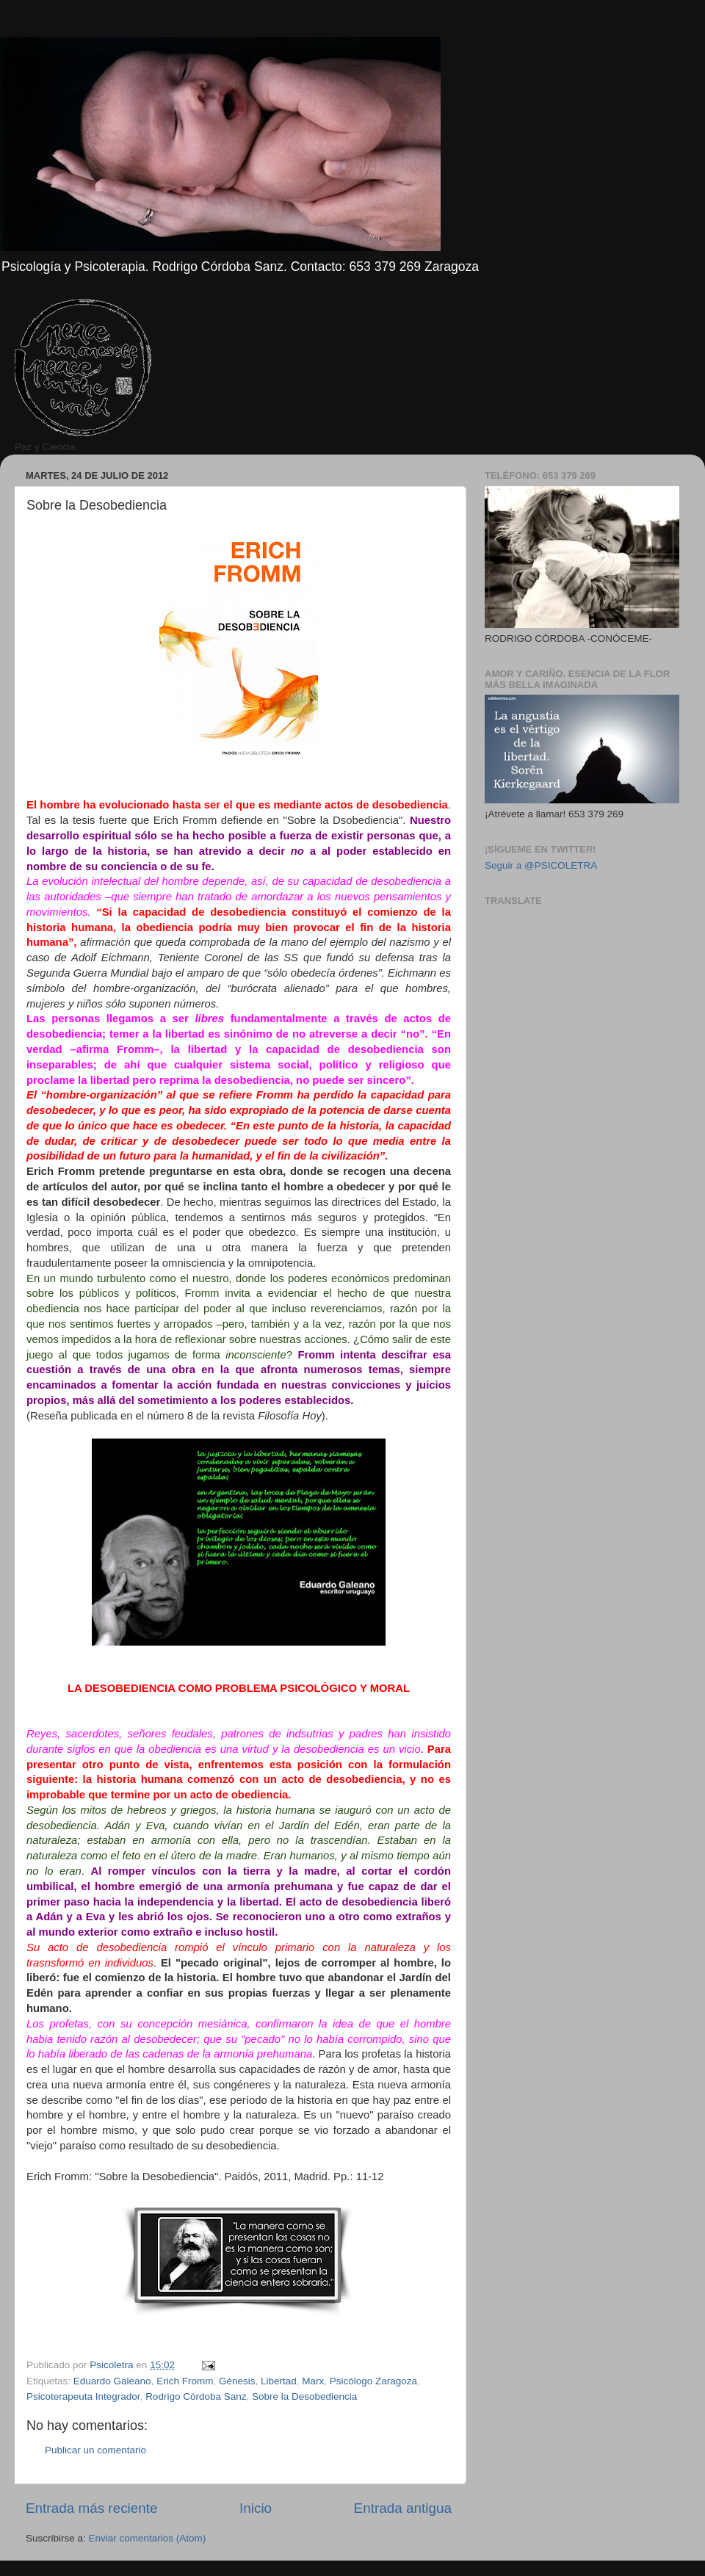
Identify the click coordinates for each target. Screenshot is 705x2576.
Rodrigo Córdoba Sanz (195, 2396)
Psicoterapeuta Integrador (83, 2396)
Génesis (237, 2381)
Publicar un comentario (95, 2450)
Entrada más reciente (92, 2508)
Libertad (279, 2381)
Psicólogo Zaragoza (373, 2381)
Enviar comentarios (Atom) (147, 2538)
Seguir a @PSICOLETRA (541, 865)
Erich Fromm (184, 2381)
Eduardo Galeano (112, 2381)
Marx (313, 2381)
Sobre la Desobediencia (304, 2396)
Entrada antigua (403, 2508)
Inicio (255, 2508)
